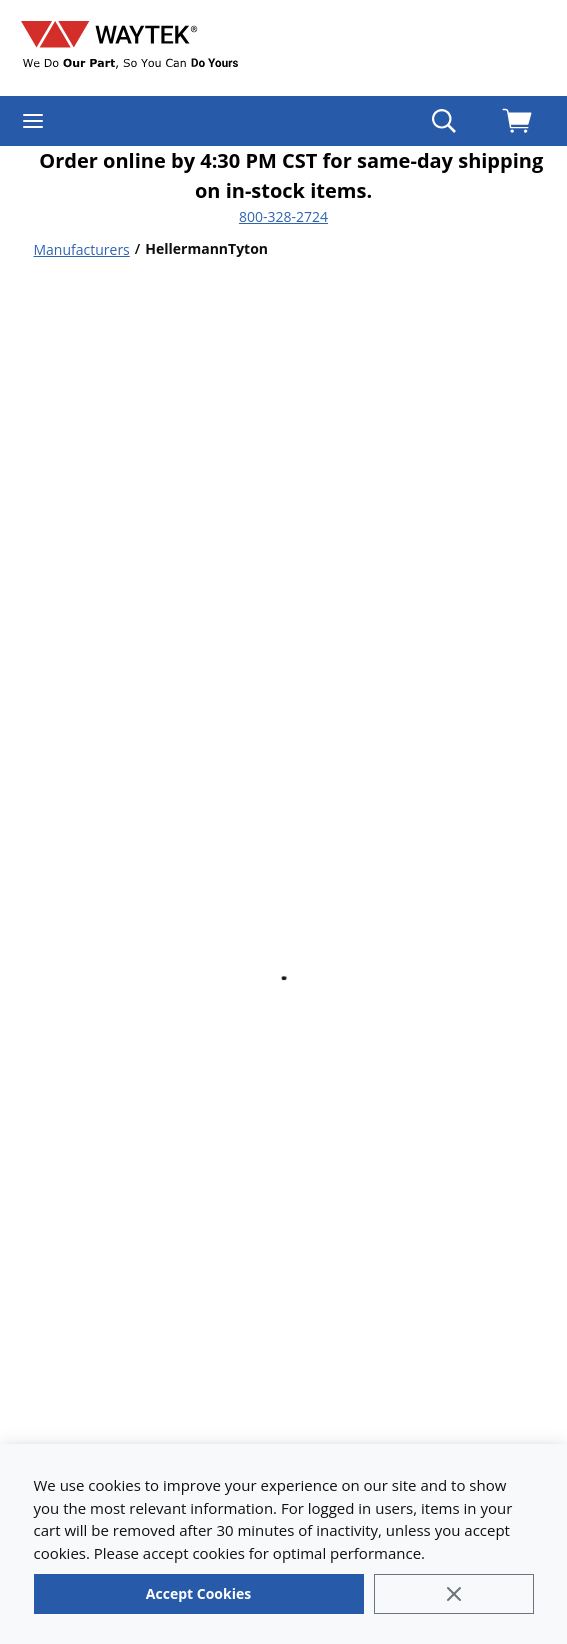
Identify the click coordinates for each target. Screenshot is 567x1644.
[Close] (454, 1594)
